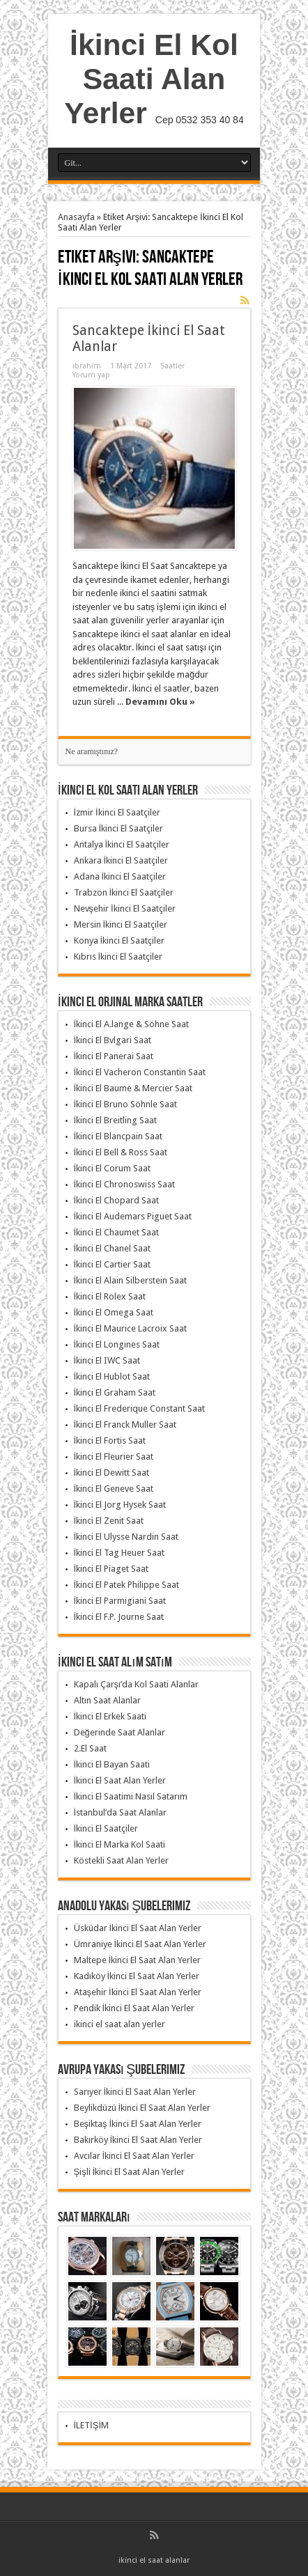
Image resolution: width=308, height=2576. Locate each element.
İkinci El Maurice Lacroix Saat (130, 1328)
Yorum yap (91, 375)
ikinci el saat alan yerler (119, 2024)
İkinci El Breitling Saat (115, 1120)
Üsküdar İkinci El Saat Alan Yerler (138, 1928)
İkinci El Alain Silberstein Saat (130, 1280)
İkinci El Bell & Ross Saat (121, 1152)
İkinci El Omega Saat (114, 1312)
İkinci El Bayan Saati (112, 1764)
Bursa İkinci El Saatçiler (119, 828)
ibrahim (86, 365)
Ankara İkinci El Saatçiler (121, 860)
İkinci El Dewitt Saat (112, 1472)
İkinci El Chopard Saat (117, 1200)
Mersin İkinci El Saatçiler (121, 924)
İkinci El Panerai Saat (114, 1056)
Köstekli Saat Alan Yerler (121, 1860)
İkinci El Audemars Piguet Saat (133, 1216)
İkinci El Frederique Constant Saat (140, 1408)
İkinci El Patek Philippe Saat (127, 1584)
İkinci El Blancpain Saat (118, 1136)
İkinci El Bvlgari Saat (113, 1040)
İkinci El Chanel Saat (112, 1248)
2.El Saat (90, 1748)
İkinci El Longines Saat (117, 1344)
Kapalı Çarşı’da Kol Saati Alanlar (136, 1684)
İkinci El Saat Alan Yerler (120, 1780)
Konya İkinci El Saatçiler (119, 940)
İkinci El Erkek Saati (110, 1716)
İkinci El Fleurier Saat (114, 1456)
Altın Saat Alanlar (107, 1700)
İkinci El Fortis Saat (110, 1440)
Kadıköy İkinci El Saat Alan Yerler (137, 1976)
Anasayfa (76, 217)
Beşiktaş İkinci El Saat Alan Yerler (138, 2123)
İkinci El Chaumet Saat (117, 1232)
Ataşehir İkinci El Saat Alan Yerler (137, 1992)
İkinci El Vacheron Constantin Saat (140, 1072)
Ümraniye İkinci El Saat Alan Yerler (140, 1944)
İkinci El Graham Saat (115, 1392)
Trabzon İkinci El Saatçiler (124, 892)
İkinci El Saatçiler (106, 1828)
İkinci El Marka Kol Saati (120, 1844)
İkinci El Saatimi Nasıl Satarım (131, 1796)
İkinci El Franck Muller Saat (125, 1424)
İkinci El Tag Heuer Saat (119, 1552)
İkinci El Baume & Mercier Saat (133, 1088)
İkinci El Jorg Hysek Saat (120, 1504)
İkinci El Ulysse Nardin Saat (126, 1536)
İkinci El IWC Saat (107, 1360)
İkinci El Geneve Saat (114, 1488)
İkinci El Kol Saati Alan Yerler (151, 79)
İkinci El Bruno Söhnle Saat (126, 1104)
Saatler (172, 365)
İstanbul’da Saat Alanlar (120, 1812)
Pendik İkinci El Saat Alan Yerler (134, 2008)
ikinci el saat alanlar (154, 2560)
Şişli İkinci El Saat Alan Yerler (129, 2172)
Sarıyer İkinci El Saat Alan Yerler (135, 2091)
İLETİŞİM (91, 2425)
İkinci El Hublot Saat (112, 1376)
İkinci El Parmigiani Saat (120, 1600)
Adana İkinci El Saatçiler (120, 876)
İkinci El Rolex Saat (110, 1296)
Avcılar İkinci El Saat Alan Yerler (134, 2155)
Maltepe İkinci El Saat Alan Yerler (137, 1960)
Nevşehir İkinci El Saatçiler (125, 908)
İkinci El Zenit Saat (109, 1520)
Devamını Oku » (160, 701)
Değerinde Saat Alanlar (119, 1732)
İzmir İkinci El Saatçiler (117, 812)
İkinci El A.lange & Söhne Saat (132, 1024)
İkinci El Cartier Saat (112, 1264)
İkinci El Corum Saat (112, 1168)
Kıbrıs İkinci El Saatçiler (118, 956)
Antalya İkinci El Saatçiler (122, 844)
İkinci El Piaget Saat (111, 1568)
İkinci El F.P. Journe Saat (119, 1616)
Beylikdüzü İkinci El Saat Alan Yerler (142, 2107)
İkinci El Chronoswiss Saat (125, 1184)
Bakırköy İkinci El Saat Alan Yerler (138, 2139)
